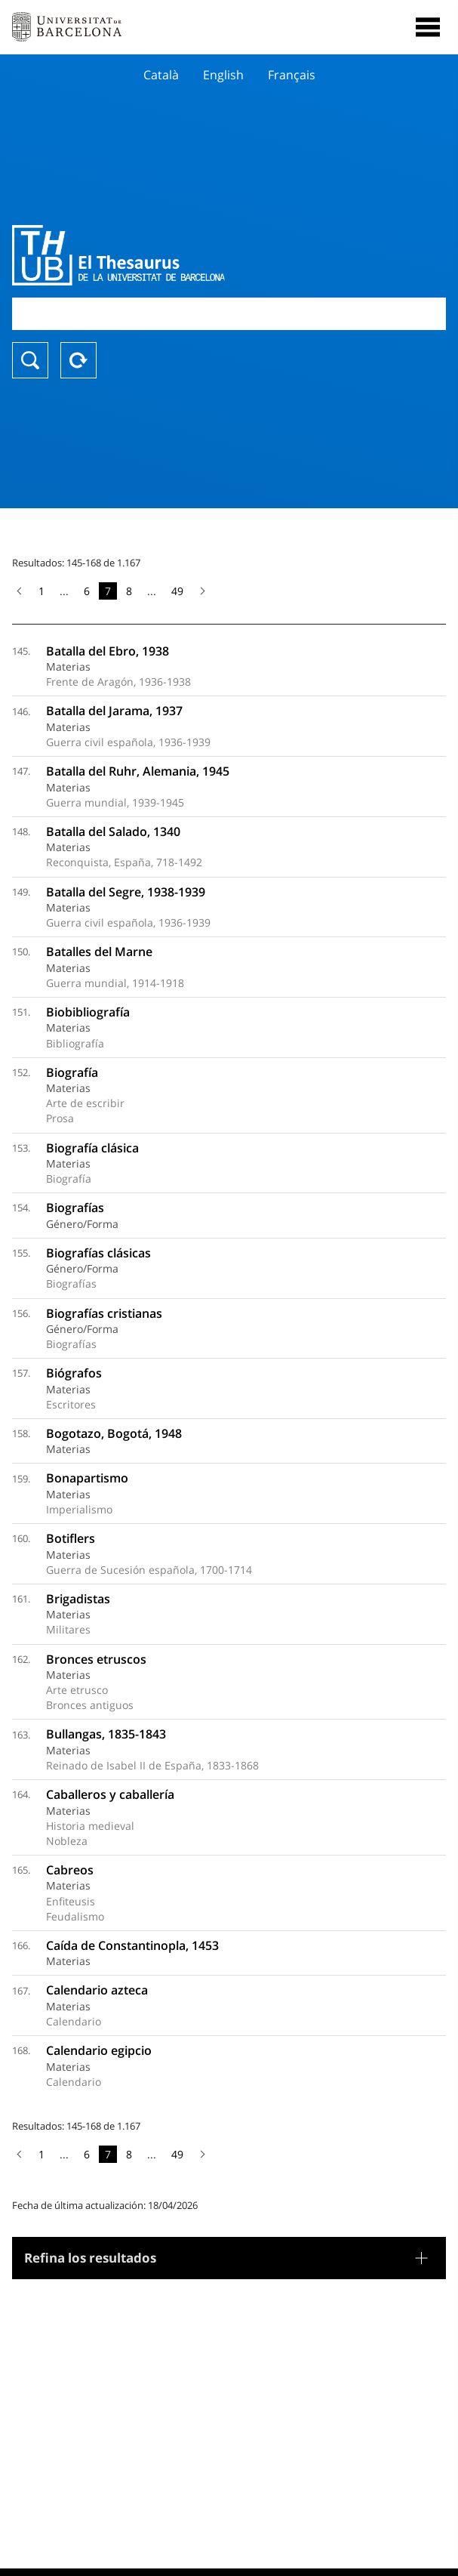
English (223, 74)
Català (161, 74)
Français (291, 74)
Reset (78, 360)
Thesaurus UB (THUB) (164, 255)
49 (177, 591)
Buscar (30, 360)
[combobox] (229, 314)
